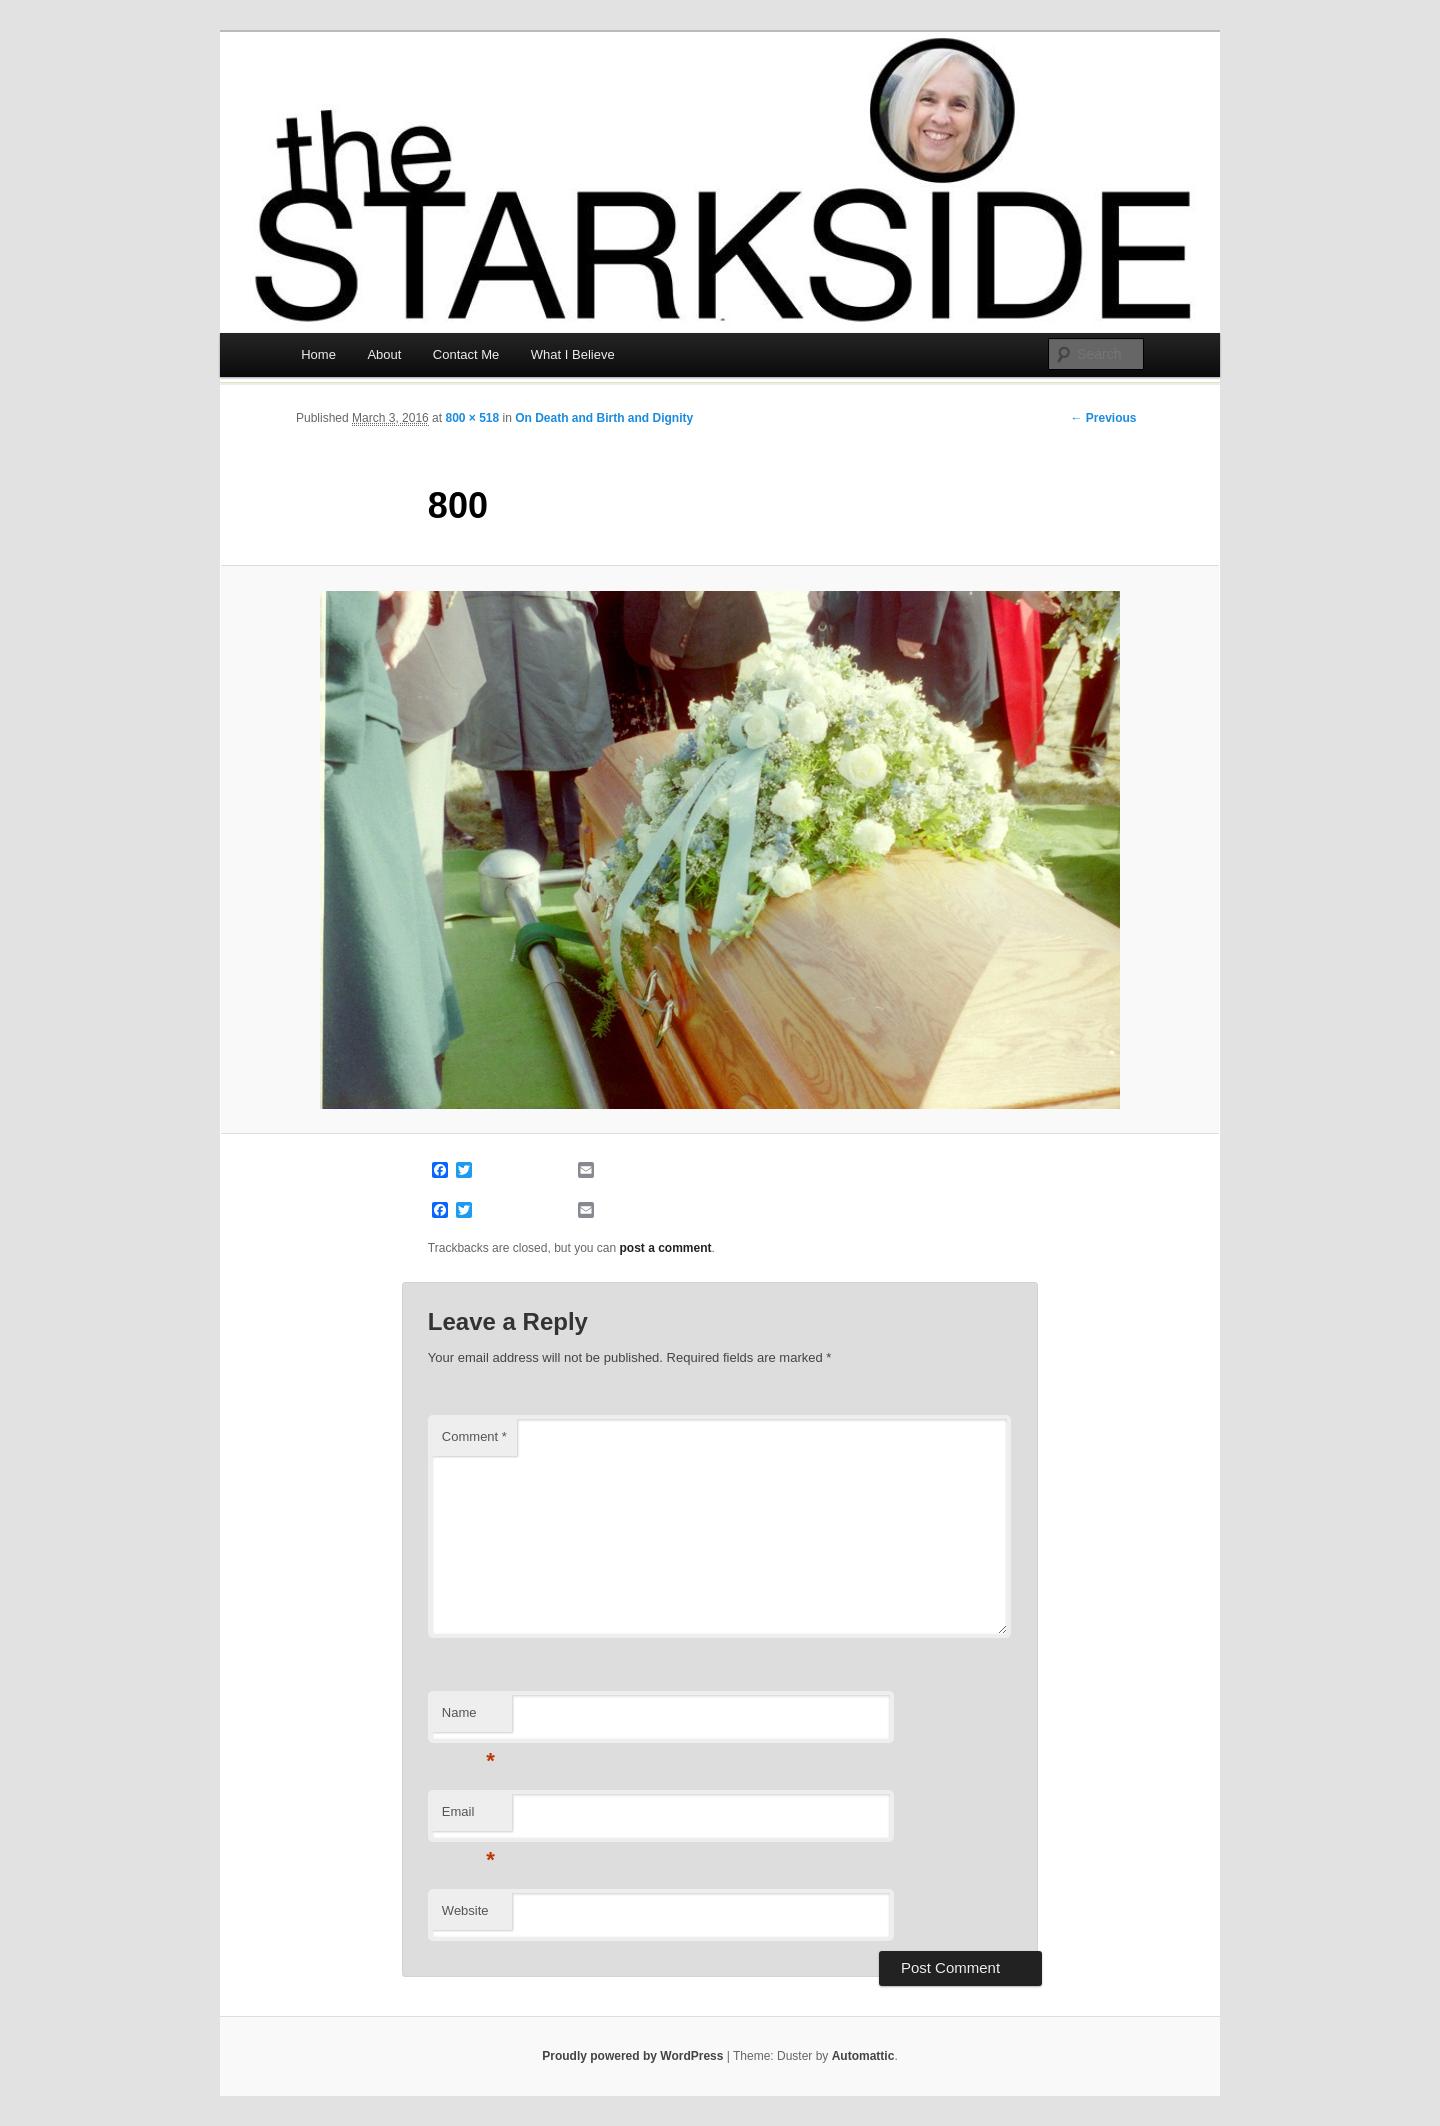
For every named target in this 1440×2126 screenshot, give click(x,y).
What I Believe (573, 354)
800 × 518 (472, 418)
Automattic (863, 2056)
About (384, 354)
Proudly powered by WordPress (632, 2056)
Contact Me (466, 354)
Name (468, 1718)
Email (468, 1817)
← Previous (1103, 418)
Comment (474, 1436)
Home (318, 354)
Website (465, 1910)
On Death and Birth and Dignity (604, 418)
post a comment (666, 1248)
